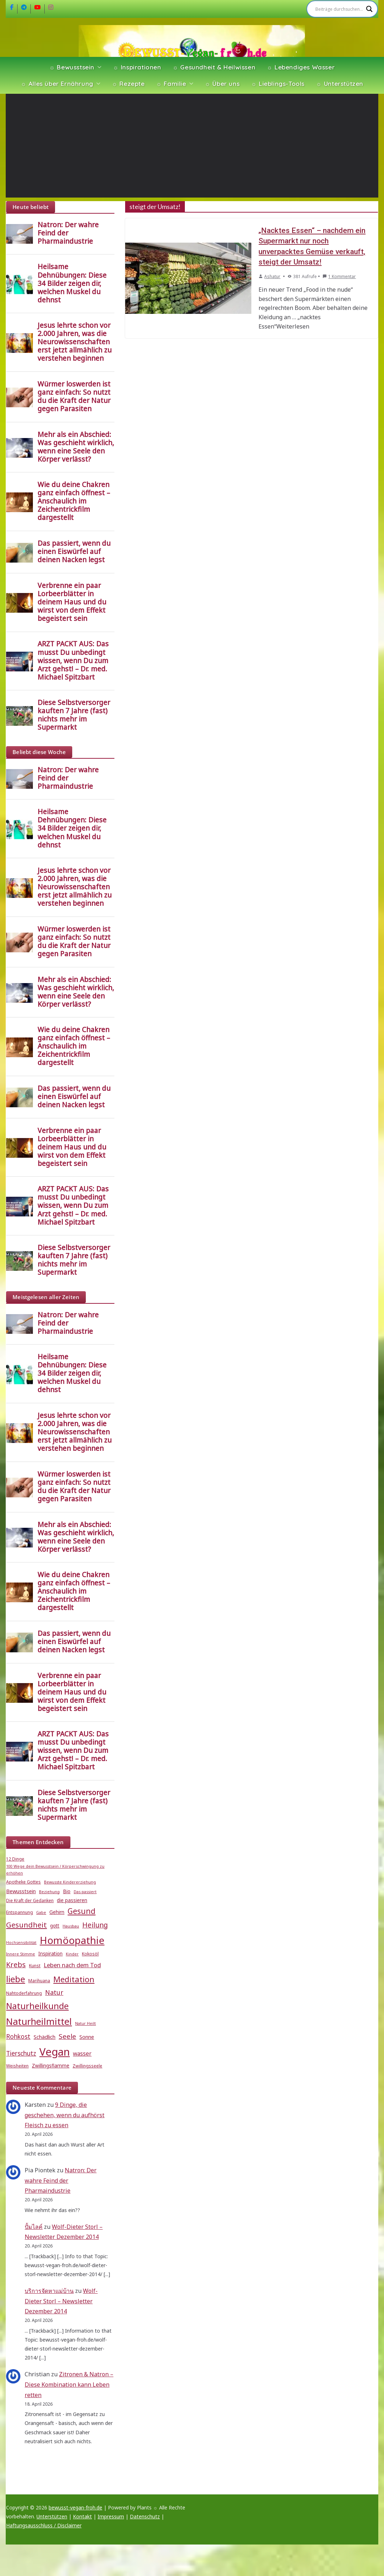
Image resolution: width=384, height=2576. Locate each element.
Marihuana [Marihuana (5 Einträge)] (39, 1981)
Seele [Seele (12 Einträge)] (67, 2036)
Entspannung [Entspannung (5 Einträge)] (19, 1912)
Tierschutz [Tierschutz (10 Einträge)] (21, 2053)
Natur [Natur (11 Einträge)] (54, 1992)
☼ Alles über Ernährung (57, 83)
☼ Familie (171, 83)
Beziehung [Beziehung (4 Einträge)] (49, 1891)
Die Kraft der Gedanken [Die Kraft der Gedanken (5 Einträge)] (30, 1900)
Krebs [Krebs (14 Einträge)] (16, 1964)
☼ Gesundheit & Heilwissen (214, 67)
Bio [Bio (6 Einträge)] (66, 1891)
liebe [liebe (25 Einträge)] (15, 1979)
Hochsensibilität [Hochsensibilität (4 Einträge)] (21, 1942)
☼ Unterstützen (339, 83)
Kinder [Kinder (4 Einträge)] (72, 1954)
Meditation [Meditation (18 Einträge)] (73, 1979)
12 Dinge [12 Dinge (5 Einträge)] (15, 1859)
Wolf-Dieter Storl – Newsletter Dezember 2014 (61, 2301)
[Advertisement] (192, 147)
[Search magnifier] (369, 9)
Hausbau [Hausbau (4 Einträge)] (71, 1926)
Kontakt (82, 2516)
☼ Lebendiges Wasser (301, 67)
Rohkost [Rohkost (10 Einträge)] (18, 2036)
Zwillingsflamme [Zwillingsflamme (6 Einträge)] (50, 2065)
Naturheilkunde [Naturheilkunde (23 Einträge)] (37, 2006)
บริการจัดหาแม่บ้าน (49, 2291)
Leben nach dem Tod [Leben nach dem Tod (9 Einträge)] (72, 1965)
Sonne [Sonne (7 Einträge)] (86, 2036)
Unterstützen (51, 2516)
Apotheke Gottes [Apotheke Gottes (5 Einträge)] (23, 1882)
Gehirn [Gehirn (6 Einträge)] (56, 1912)
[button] (98, 67)
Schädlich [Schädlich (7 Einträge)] (44, 2036)
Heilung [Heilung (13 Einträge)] (95, 1925)
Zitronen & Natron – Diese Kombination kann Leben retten (69, 2384)
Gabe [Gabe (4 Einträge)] (41, 1912)
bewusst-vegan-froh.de (75, 2507)
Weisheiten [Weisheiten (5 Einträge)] (17, 2066)
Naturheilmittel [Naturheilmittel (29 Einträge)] (39, 2021)
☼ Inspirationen (137, 67)
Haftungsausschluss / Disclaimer (44, 2525)
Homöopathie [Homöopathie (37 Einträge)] (72, 1940)
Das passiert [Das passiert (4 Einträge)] (85, 1891)
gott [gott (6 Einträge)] (54, 1926)
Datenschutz (145, 2516)
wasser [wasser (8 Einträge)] (82, 2053)
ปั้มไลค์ (34, 2227)
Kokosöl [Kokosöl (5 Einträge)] (90, 1954)
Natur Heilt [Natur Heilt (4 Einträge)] (85, 2023)
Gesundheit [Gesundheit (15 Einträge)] (26, 1925)
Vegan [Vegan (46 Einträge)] (54, 2052)
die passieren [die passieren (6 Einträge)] (72, 1900)
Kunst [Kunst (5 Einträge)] (34, 1966)
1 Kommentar (339, 276)
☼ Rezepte (128, 83)
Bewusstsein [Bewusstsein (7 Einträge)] (21, 1891)
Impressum (111, 2516)
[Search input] (339, 9)
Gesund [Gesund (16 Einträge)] (81, 1911)
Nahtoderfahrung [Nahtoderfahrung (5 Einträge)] (24, 1993)
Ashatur (272, 276)
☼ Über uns (222, 83)
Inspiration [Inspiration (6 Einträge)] (50, 1953)
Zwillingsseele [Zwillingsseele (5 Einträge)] (87, 2066)
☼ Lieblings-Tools (278, 83)
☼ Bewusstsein (71, 67)
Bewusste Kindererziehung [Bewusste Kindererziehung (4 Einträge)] (70, 1882)
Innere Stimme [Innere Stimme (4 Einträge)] (20, 1954)
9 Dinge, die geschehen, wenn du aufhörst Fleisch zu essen (64, 2115)
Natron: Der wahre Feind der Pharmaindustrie (61, 2180)
